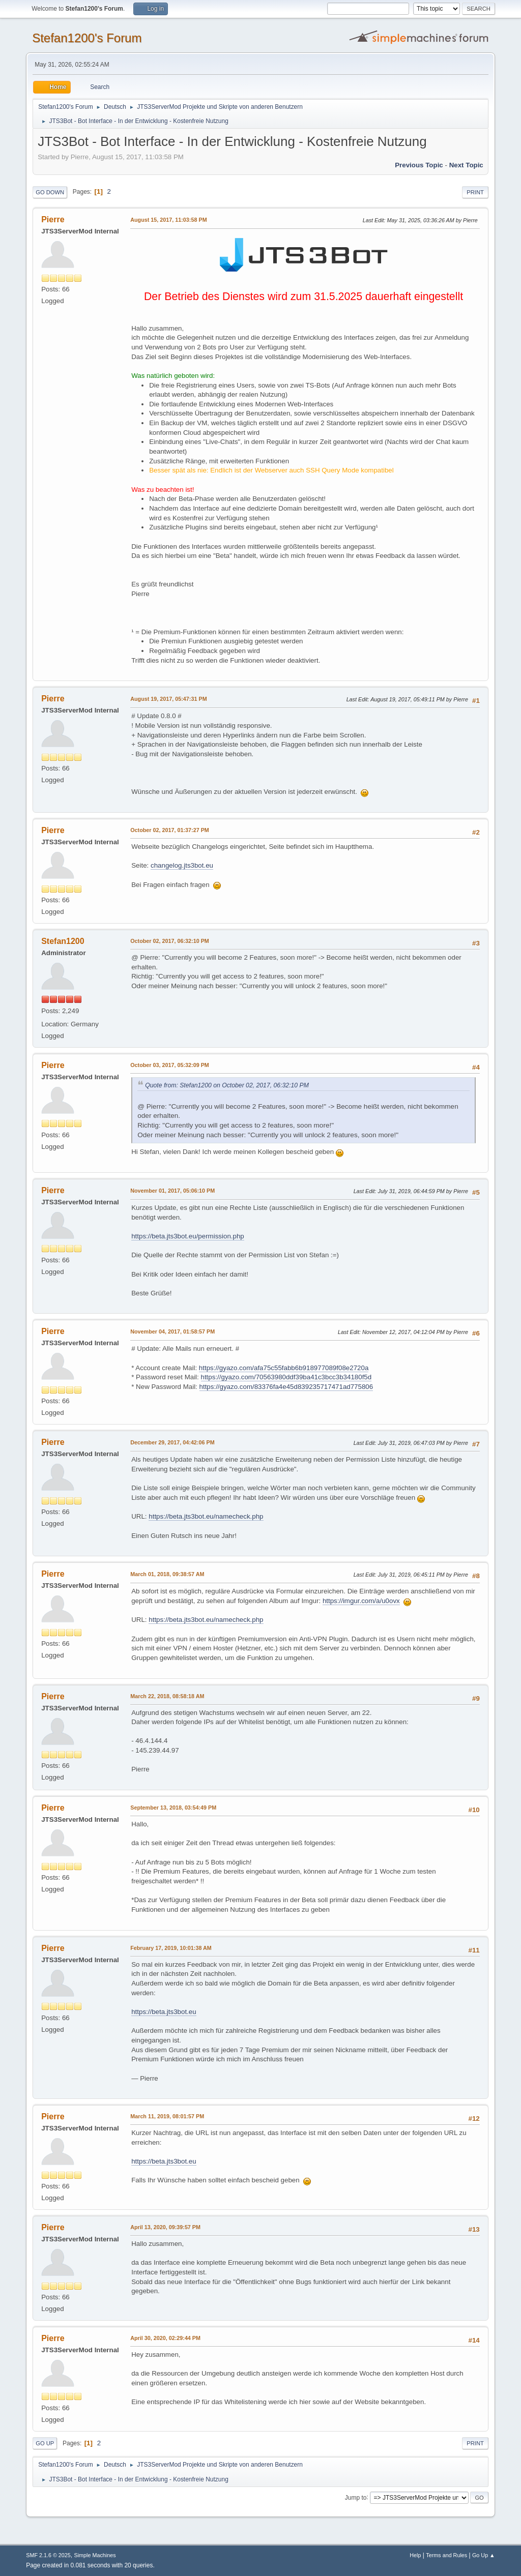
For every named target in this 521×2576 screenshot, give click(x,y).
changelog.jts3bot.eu (182, 865)
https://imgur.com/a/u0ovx (361, 1601)
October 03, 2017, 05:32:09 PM (169, 1065)
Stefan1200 (62, 941)
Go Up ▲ (483, 2555)
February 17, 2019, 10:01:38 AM (171, 1948)
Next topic (466, 165)
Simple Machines (95, 2555)
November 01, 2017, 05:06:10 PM (172, 1191)
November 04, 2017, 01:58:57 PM (172, 1331)
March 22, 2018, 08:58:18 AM (167, 1696)
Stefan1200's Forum (86, 38)
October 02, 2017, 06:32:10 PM (169, 941)
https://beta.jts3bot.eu (163, 2012)
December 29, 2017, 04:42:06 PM (172, 1442)
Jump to (356, 2497)
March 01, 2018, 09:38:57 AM (167, 1574)
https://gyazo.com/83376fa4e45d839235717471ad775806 (286, 1386)
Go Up (45, 2443)
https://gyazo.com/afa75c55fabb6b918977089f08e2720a (283, 1368)
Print (475, 192)
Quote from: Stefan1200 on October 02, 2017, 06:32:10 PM (227, 1085)
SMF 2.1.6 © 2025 (48, 2555)
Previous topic (419, 165)
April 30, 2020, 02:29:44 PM (165, 2338)
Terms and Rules (446, 2555)
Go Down (50, 192)
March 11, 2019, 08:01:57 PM (167, 2116)
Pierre (52, 219)
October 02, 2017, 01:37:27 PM (169, 830)
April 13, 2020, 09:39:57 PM (165, 2227)
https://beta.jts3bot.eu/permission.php (187, 1236)
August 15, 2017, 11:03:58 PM (168, 220)
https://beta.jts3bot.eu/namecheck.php (206, 1516)
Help (415, 2555)
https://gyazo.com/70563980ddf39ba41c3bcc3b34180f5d (286, 1377)
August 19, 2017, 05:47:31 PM (168, 699)
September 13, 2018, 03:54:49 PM (173, 1807)
